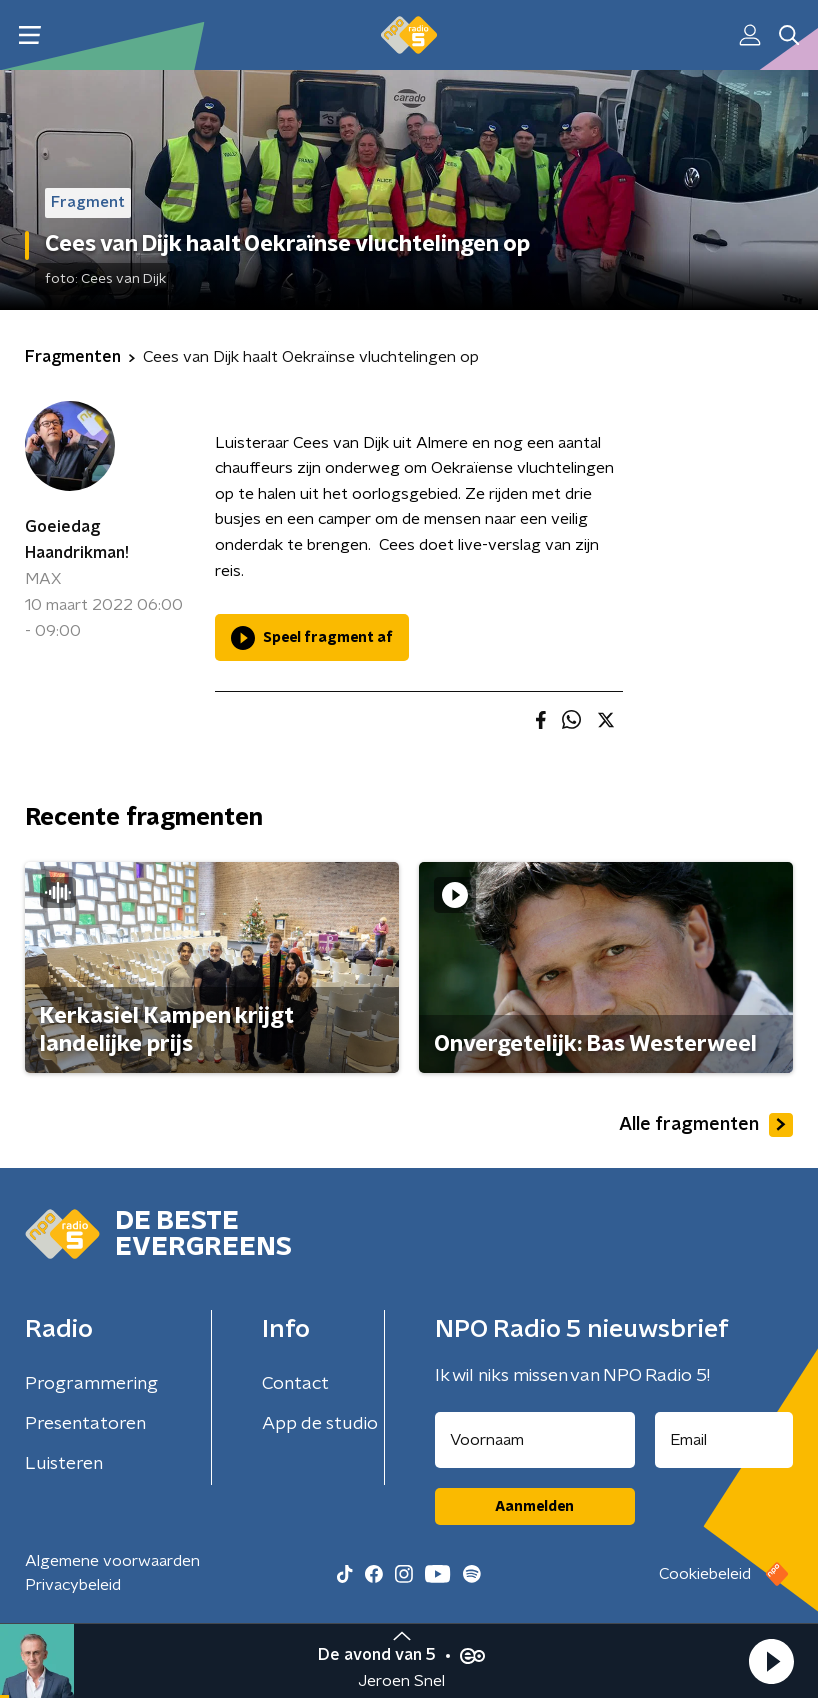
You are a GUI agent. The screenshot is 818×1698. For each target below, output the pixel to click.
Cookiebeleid (705, 1574)
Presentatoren (85, 1424)
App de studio (320, 1424)
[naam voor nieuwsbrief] (535, 1440)
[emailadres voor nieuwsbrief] (724, 1440)
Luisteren (64, 1464)
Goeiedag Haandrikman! (77, 540)
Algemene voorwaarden (112, 1561)
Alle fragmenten (706, 1125)
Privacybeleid (73, 1585)
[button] (771, 1661)
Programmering (91, 1384)
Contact (295, 1384)
